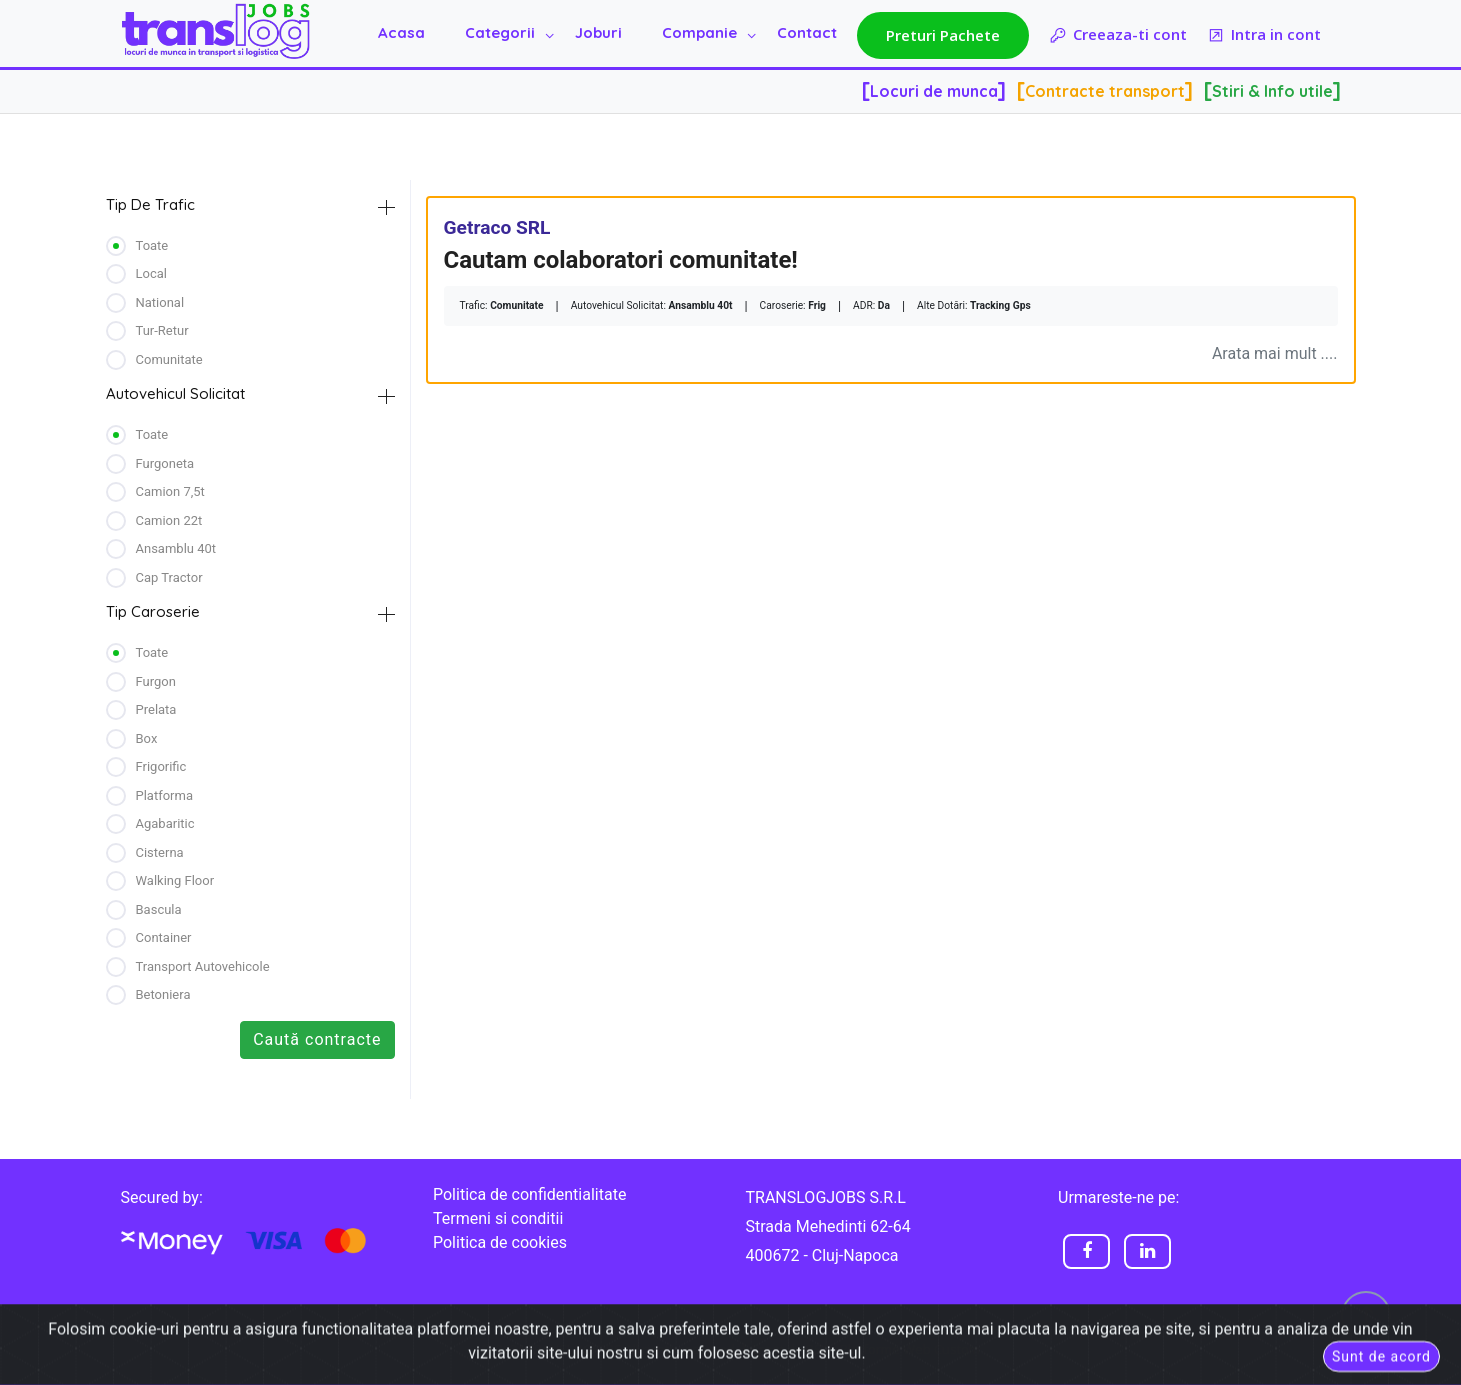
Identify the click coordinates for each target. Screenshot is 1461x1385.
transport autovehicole (203, 966)
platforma (165, 795)
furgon (156, 681)
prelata (156, 709)
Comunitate (169, 359)
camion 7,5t (170, 491)
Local (151, 273)
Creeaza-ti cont (1118, 35)
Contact (807, 32)
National (160, 302)
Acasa (401, 32)
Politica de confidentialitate (529, 1194)
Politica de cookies (500, 1242)
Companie (699, 32)
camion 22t (169, 520)
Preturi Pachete (943, 35)
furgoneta (165, 463)
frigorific (161, 766)
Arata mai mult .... (1275, 353)
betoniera (163, 994)
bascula (159, 909)
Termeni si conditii (498, 1218)
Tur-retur (162, 330)
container (164, 937)
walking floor (175, 880)
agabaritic (165, 823)
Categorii (500, 32)
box (147, 738)
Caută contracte (317, 1039)
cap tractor (169, 577)
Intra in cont (1264, 35)
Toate (152, 245)
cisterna (160, 852)
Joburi (598, 32)
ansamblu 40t (176, 548)
